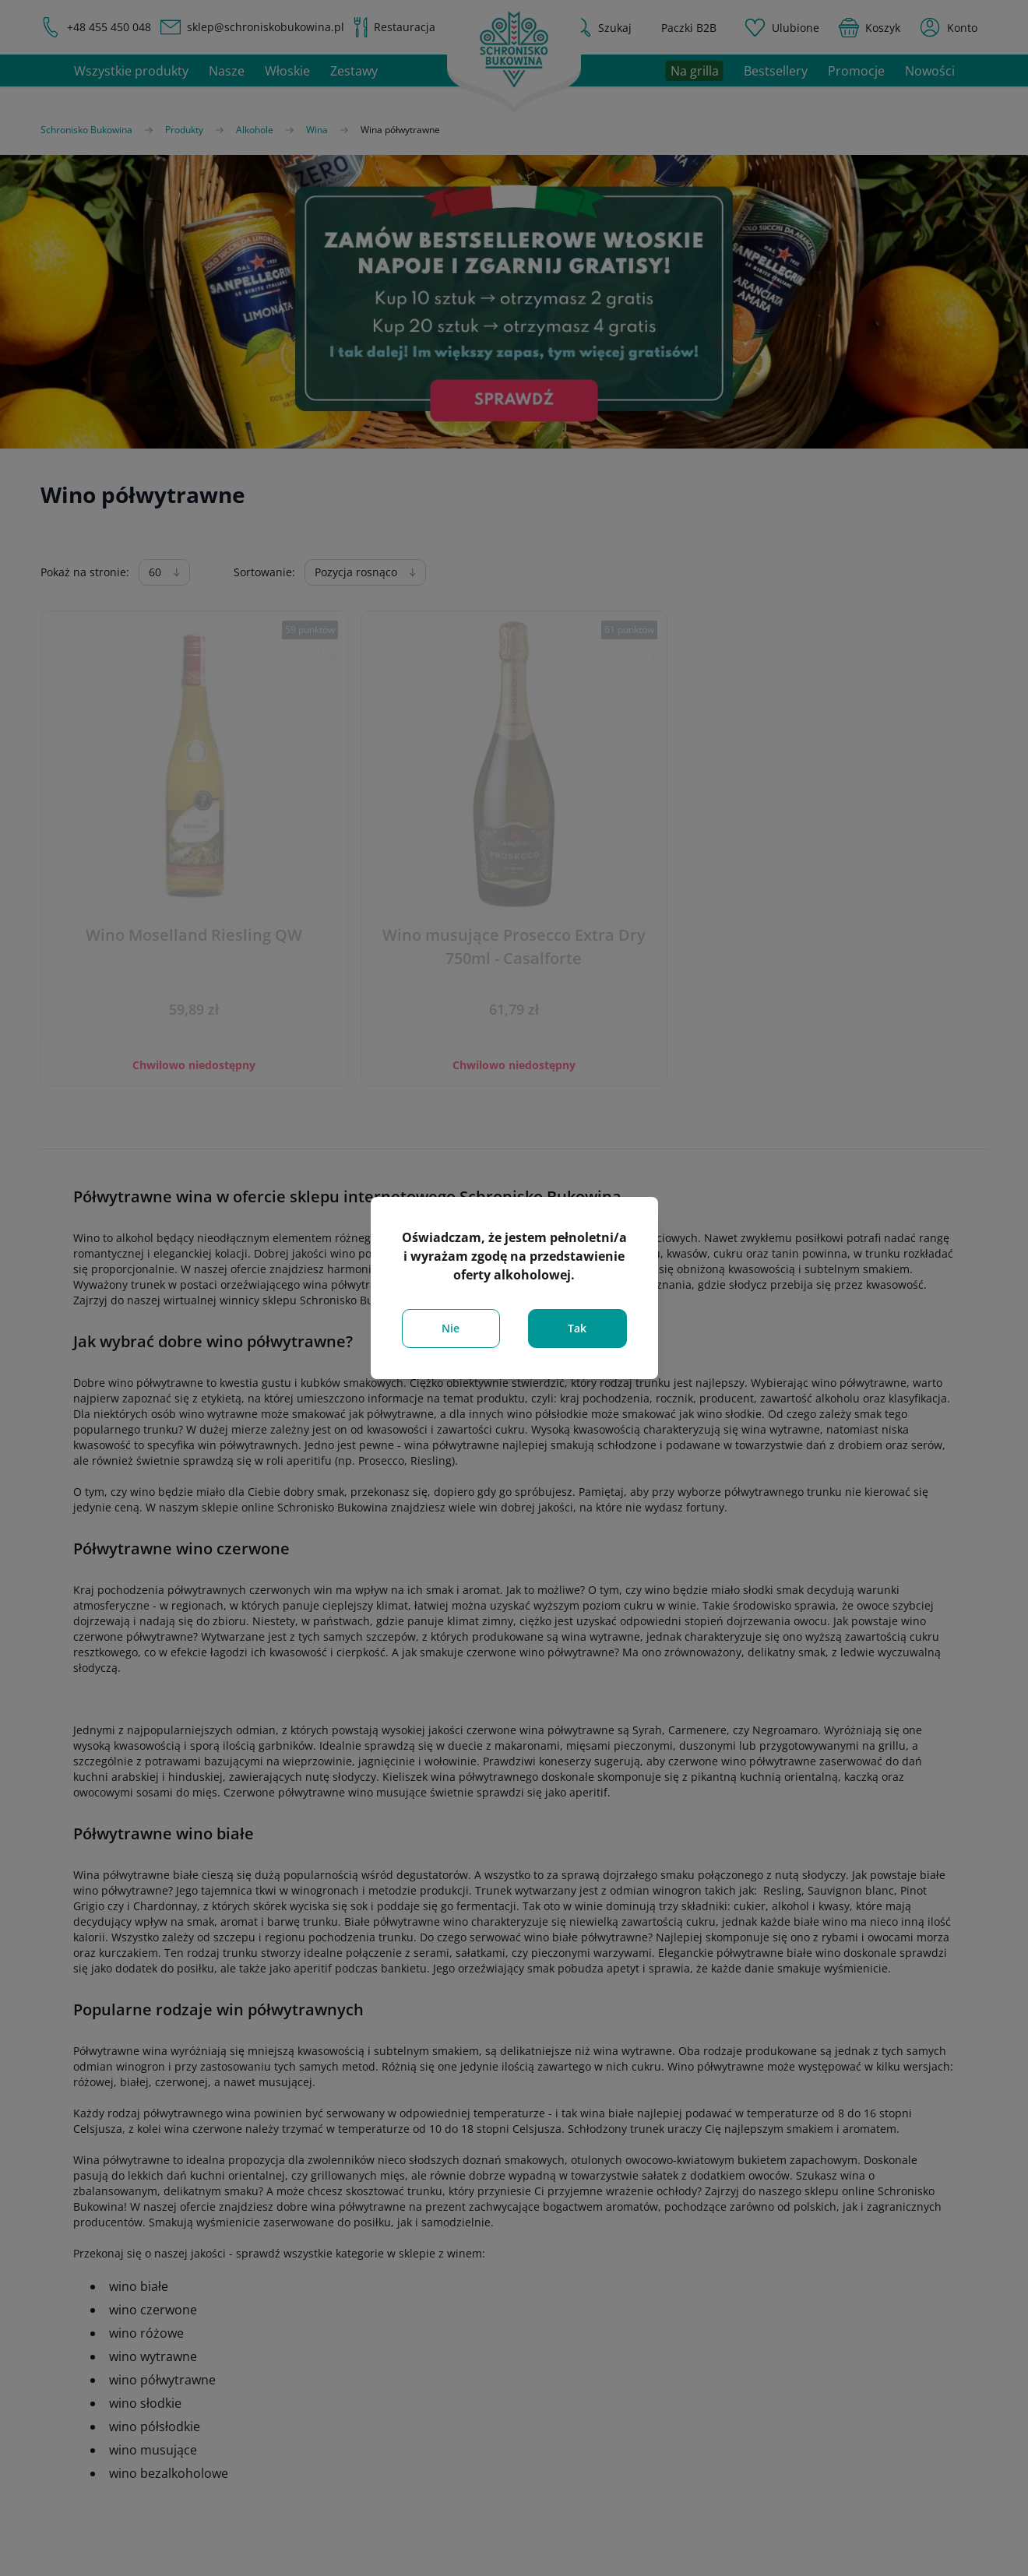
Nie (450, 1328)
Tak (577, 1328)
